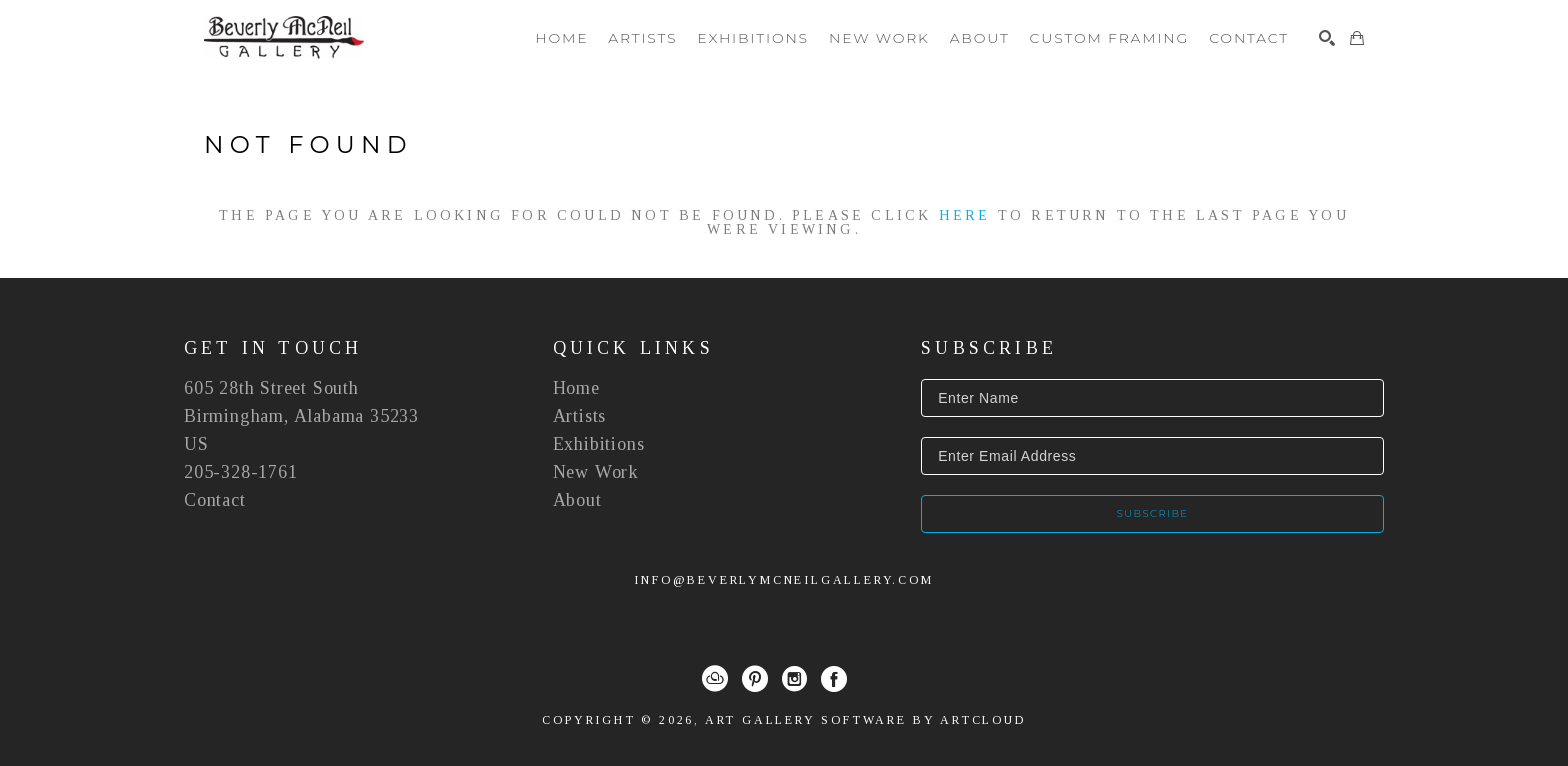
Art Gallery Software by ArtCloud (865, 720)
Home (576, 388)
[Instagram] (794, 679)
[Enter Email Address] (1152, 456)
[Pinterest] (755, 679)
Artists (580, 416)
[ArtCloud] (715, 679)
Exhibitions (599, 444)
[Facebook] (834, 679)
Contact (215, 500)
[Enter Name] (1152, 398)
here (965, 215)
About (577, 500)
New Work (596, 472)
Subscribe (1153, 513)
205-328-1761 (241, 472)
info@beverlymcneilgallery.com (783, 580)
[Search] (1327, 38)
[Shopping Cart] (1357, 38)
